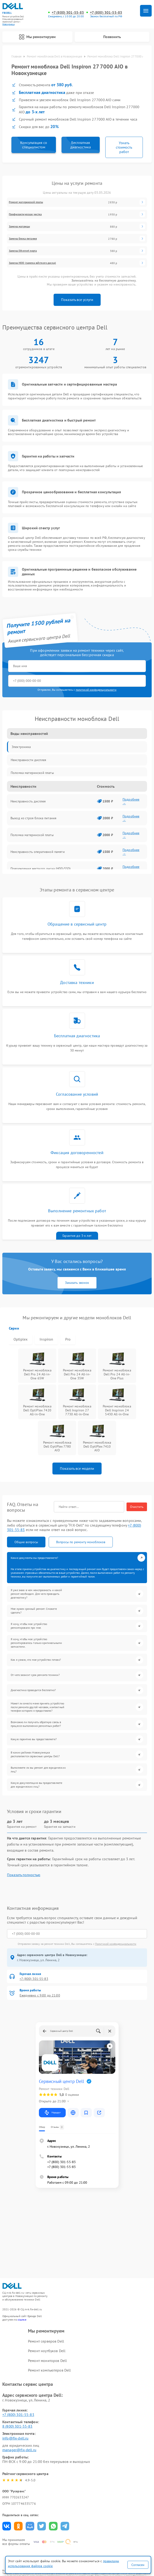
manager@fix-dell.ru (19, 2449)
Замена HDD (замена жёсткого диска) (32, 263)
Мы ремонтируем (37, 37)
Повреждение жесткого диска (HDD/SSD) (40, 868)
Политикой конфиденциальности (115, 1944)
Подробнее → (131, 801)
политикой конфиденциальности (96, 689)
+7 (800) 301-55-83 (68, 12)
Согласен (137, 2565)
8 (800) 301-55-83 (17, 2426)
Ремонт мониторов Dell (47, 2360)
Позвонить (112, 36)
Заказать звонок (77, 1283)
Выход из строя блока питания (33, 818)
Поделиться (6, 2526)
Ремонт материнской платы (26, 202)
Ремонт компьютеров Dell (49, 2370)
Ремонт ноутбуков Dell (46, 2350)
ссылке (22, 2319)
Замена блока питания (23, 238)
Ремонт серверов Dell (46, 2341)
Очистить (137, 1507)
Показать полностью (23, 1875)
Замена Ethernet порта (23, 250)
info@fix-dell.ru (15, 2438)
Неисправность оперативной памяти (37, 852)
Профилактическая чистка (25, 214)
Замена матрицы (19, 226)
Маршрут (52, 2112)
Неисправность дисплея (28, 801)
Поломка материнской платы (32, 835)
